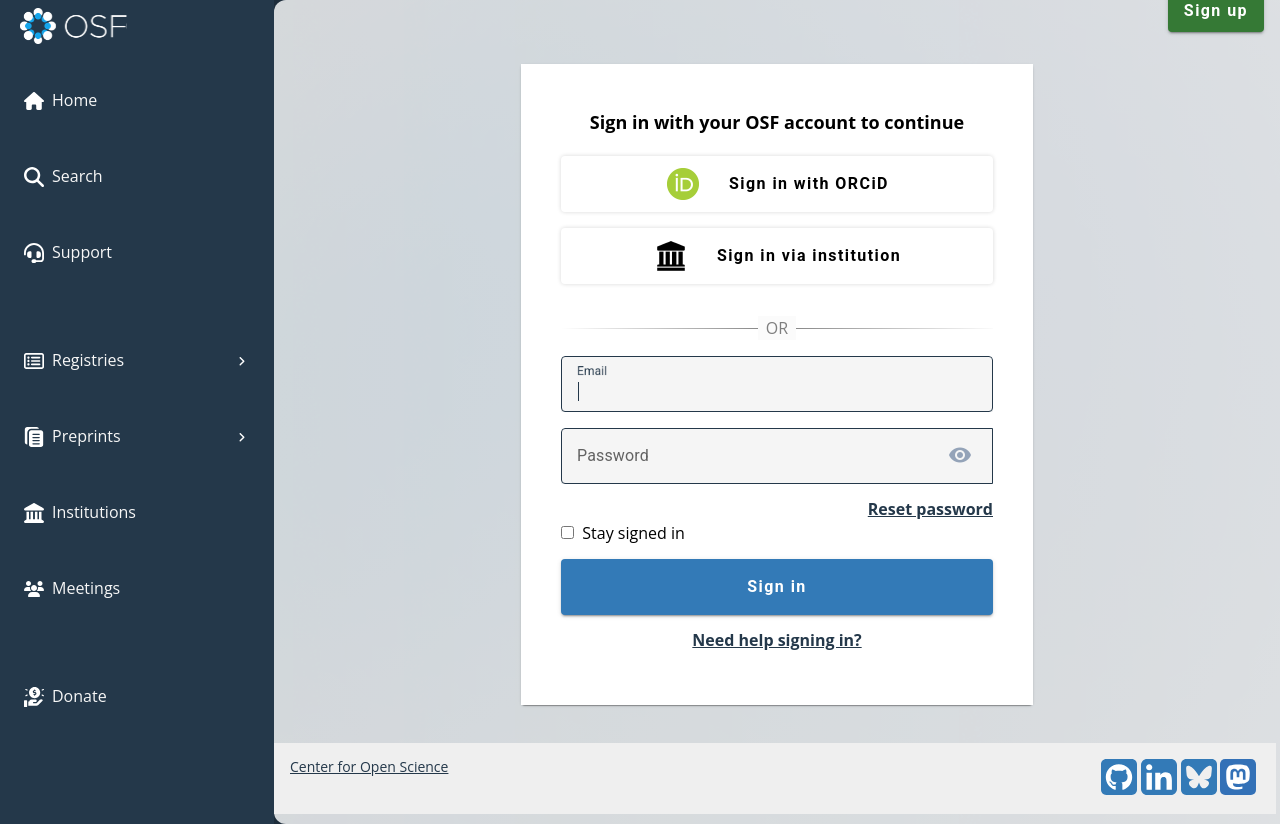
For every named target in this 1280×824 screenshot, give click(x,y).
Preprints (137, 436)
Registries (137, 360)
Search (63, 176)
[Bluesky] (1199, 789)
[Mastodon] (1238, 789)
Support (68, 252)
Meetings (72, 588)
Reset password (930, 509)
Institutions (80, 512)
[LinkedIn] (1159, 789)
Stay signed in (633, 533)
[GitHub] (1119, 789)
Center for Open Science (369, 766)
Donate (65, 696)
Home (60, 100)
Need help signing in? (776, 640)
